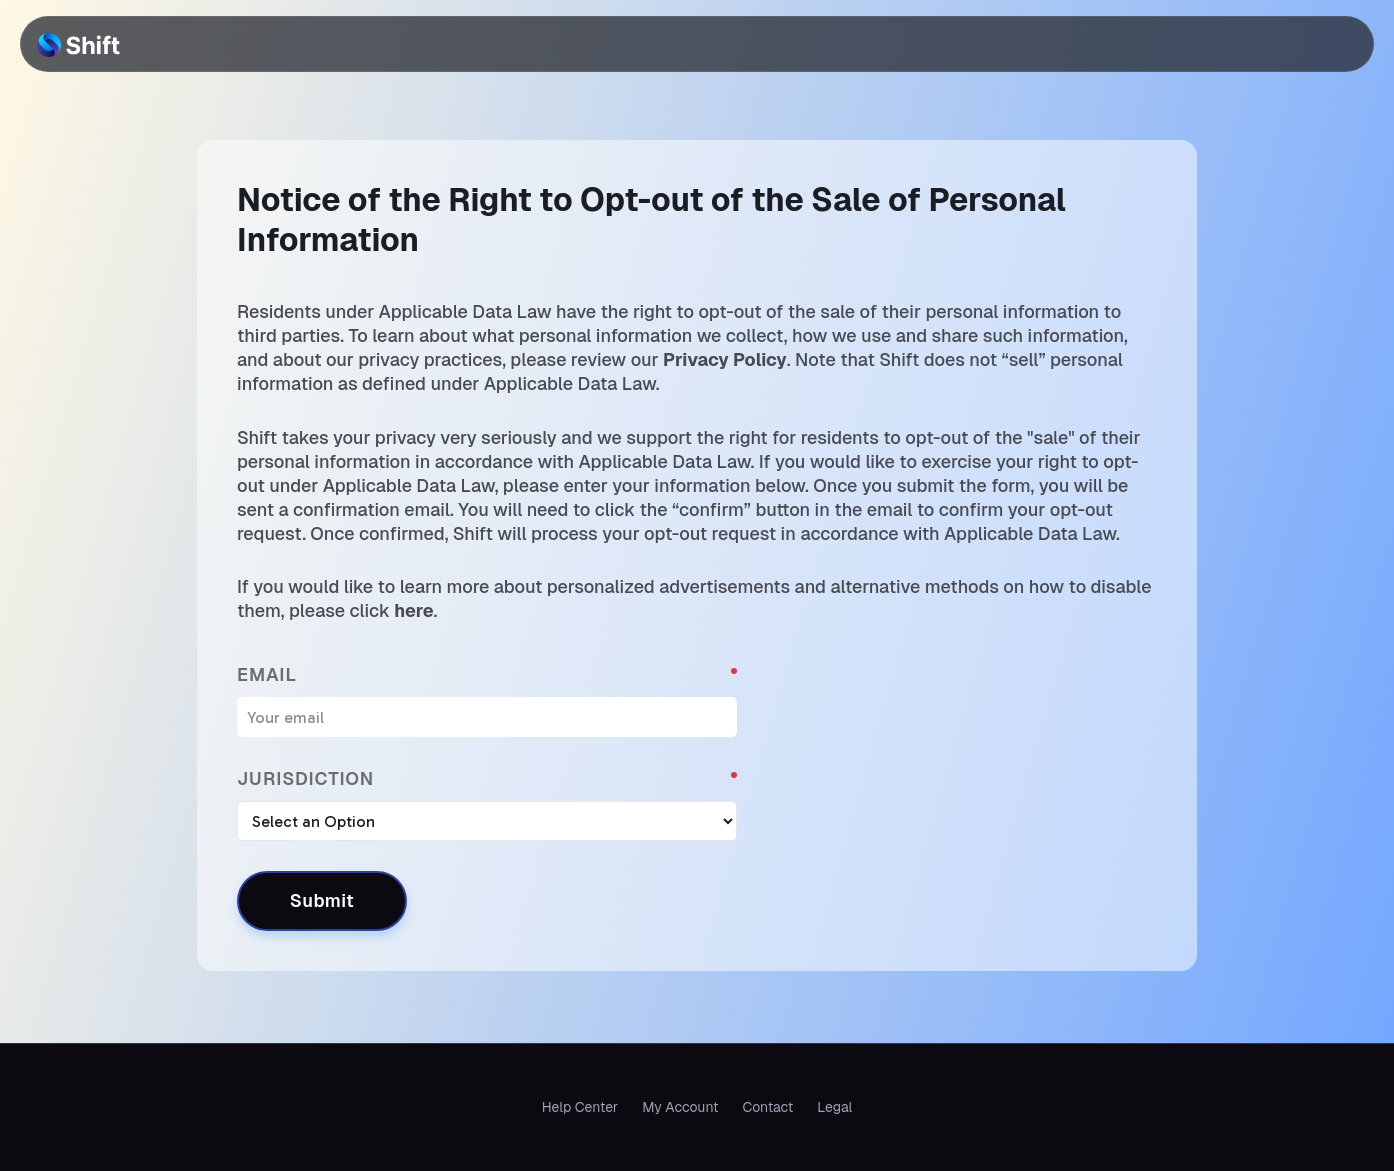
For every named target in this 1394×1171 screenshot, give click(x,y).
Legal (834, 1107)
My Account (680, 1107)
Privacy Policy (725, 359)
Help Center (580, 1107)
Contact (767, 1107)
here (413, 610)
